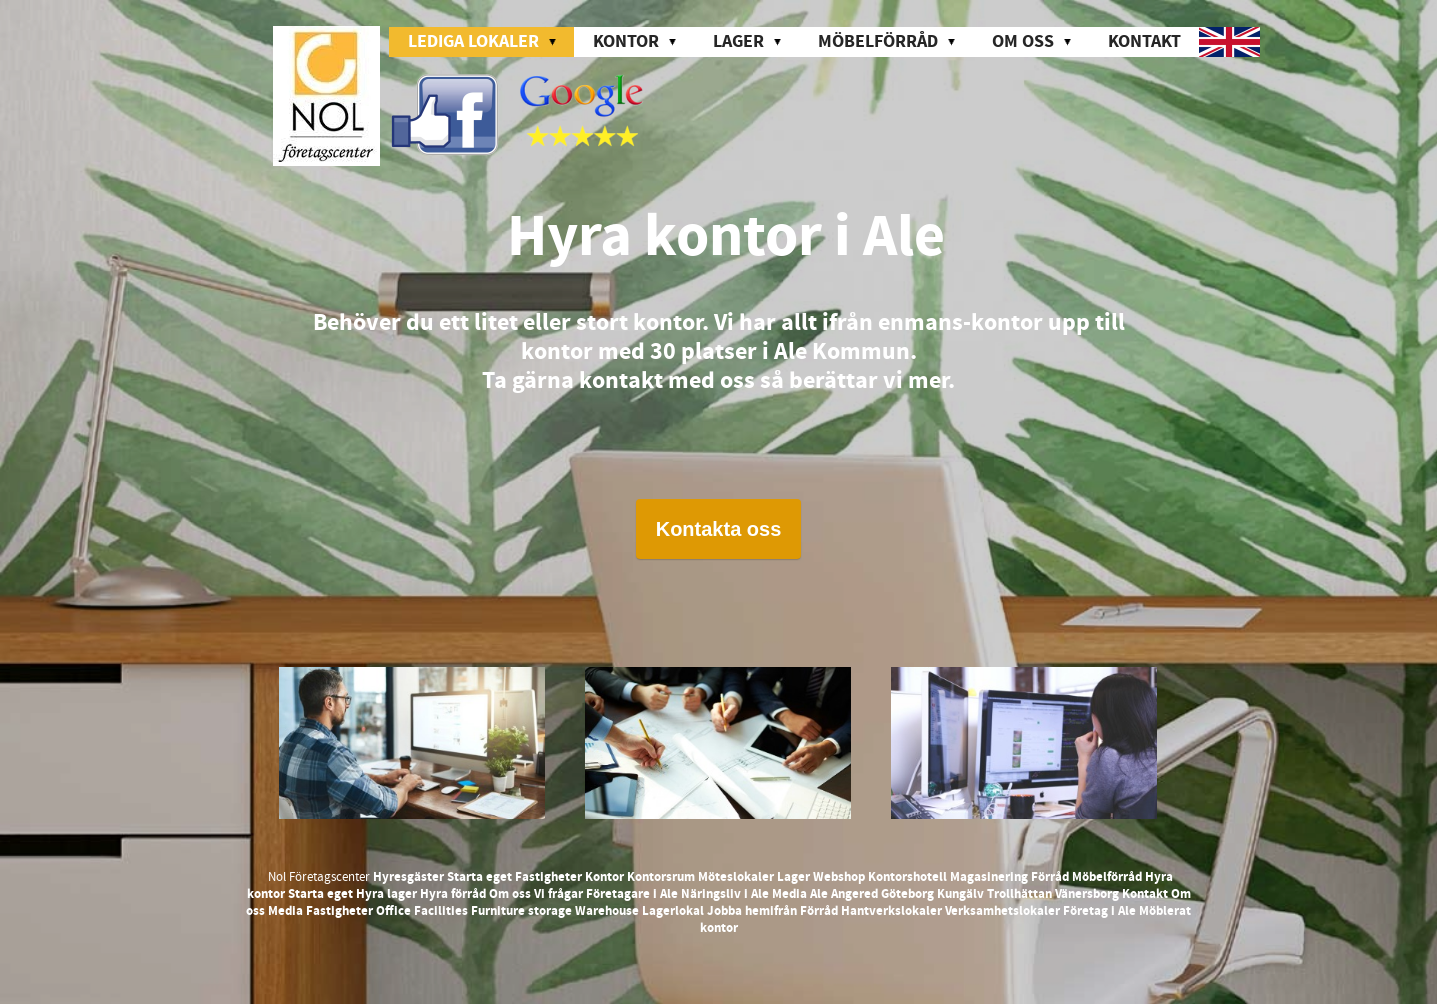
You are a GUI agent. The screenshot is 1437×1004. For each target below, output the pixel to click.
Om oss (510, 894)
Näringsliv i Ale (725, 894)
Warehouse (607, 911)
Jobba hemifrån (752, 911)
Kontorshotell (907, 877)
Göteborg (907, 894)
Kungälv (960, 894)
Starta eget (479, 877)
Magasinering (989, 877)
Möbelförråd (1107, 877)
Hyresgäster (408, 877)
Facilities (441, 911)
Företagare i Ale (632, 894)
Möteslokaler (736, 877)
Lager (793, 877)
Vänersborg (1087, 894)
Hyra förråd (453, 894)
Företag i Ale (1099, 911)
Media (789, 894)
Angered (854, 894)
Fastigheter (548, 877)
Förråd (1050, 877)
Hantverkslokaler (891, 911)
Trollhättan (1019, 894)
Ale (819, 894)
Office (393, 911)
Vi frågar (558, 894)
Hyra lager (386, 894)
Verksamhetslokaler (1002, 911)
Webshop (839, 877)
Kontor (604, 877)
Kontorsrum (661, 877)
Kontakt (1144, 41)
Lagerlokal (673, 911)
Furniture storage (521, 911)
